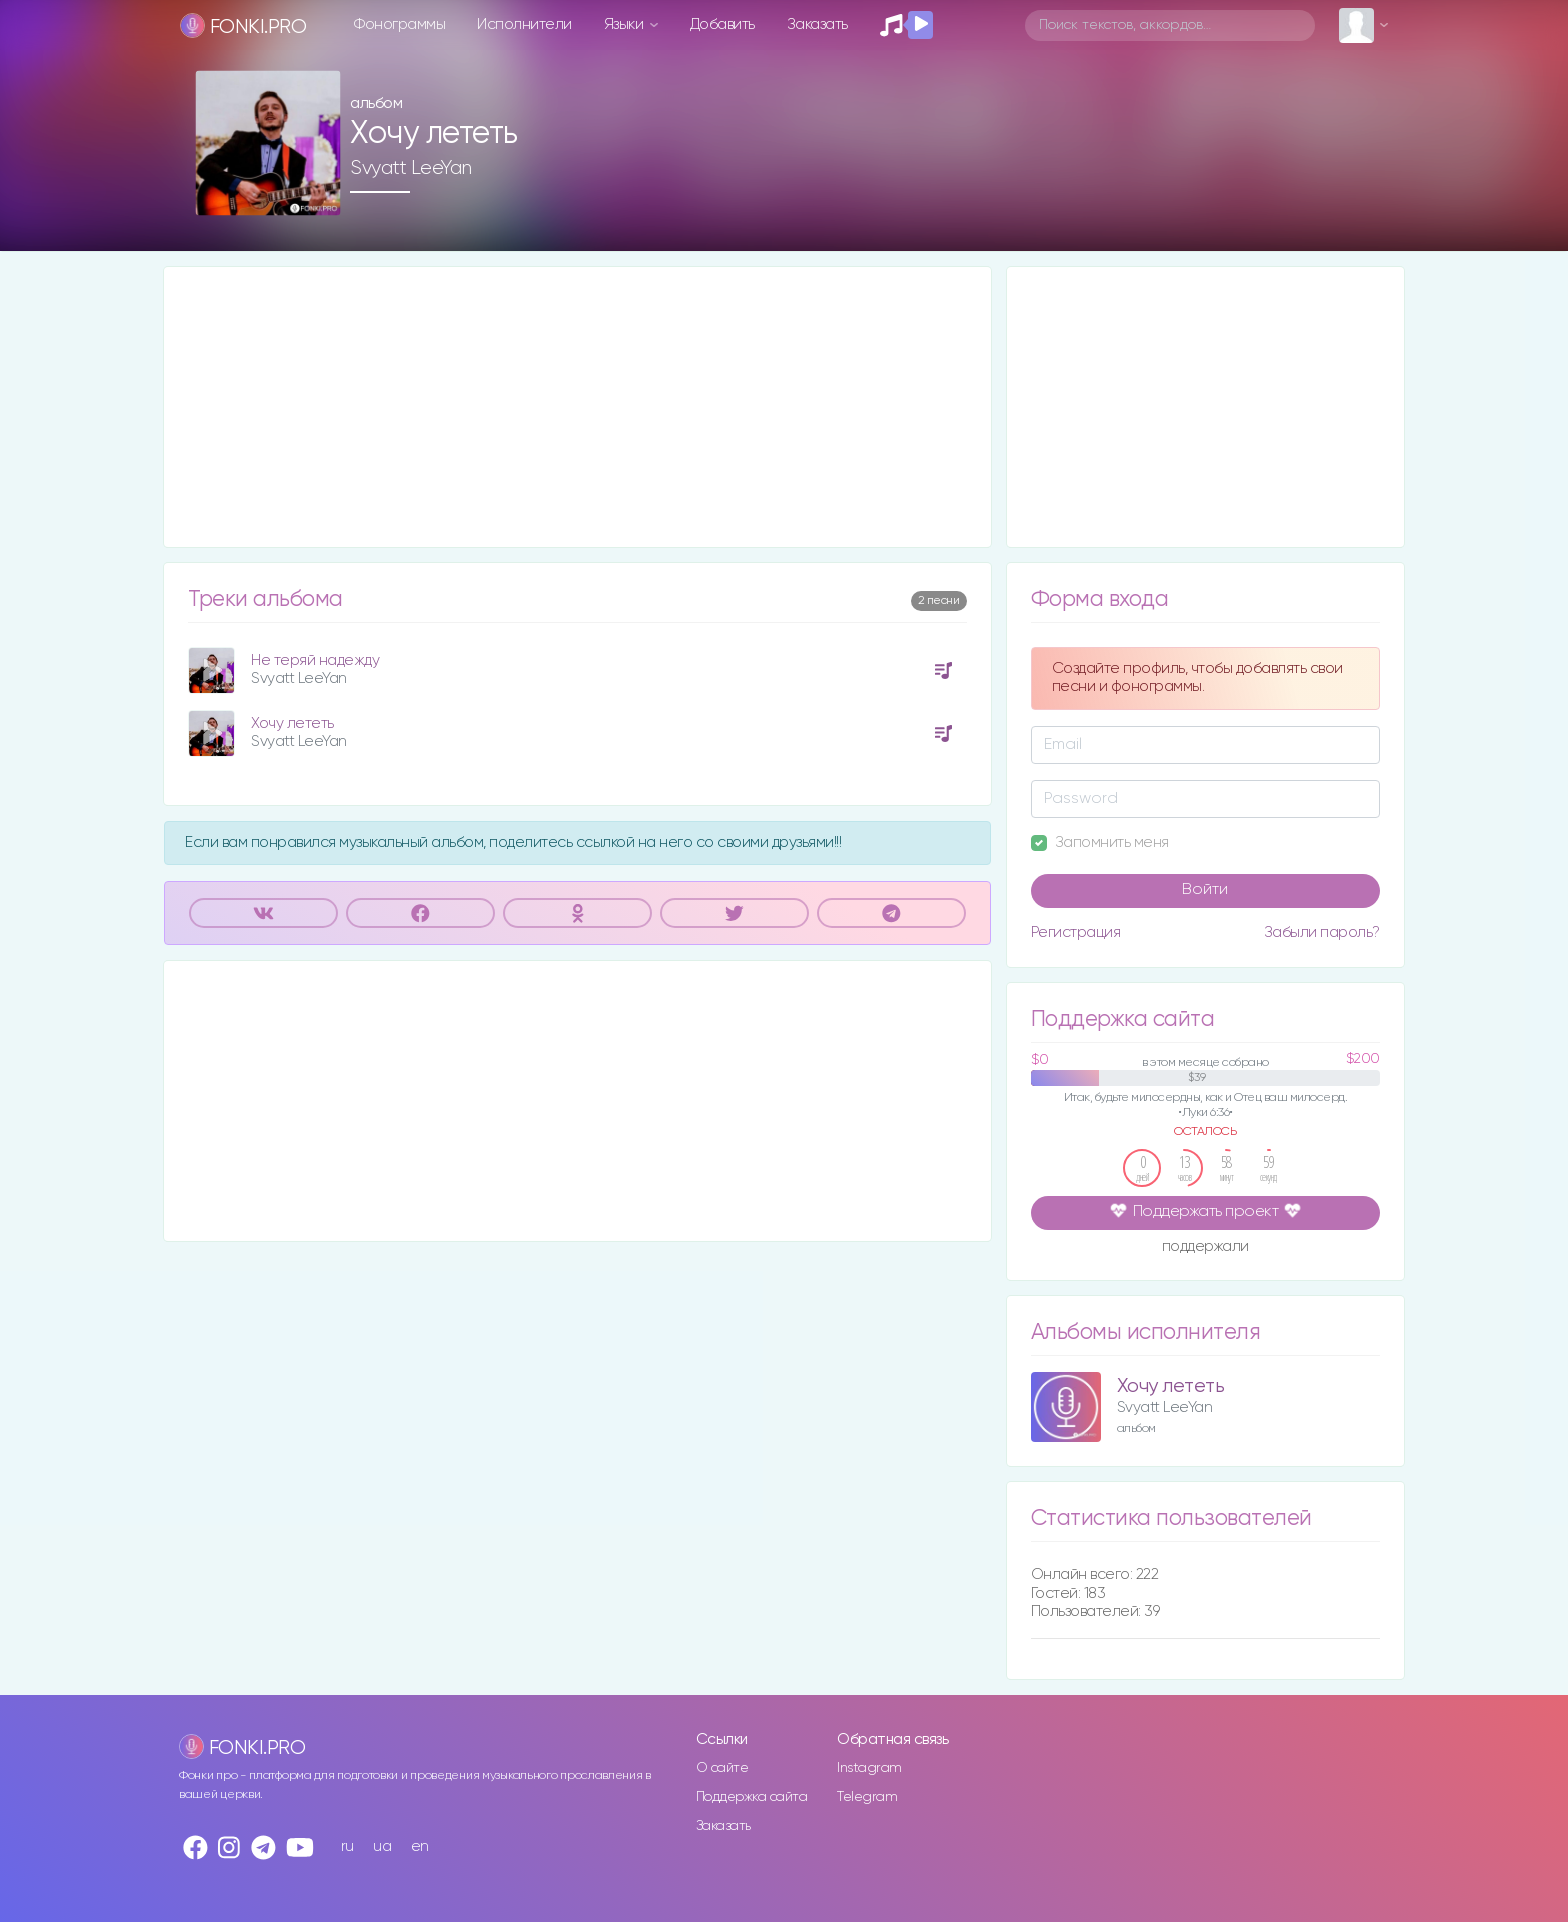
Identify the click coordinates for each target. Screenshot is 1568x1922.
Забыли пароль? (1322, 932)
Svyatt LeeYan (411, 168)
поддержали (1205, 1248)
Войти (1205, 890)
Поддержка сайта (752, 1797)
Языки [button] (625, 24)
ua (382, 1846)
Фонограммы (399, 24)
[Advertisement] (577, 407)
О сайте (722, 1768)
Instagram (869, 1768)
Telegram (867, 1797)
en (420, 1846)
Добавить (722, 24)
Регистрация (1076, 932)
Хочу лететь (292, 723)
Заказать (817, 24)
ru (347, 1846)
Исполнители (524, 24)
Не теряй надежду (315, 660)
